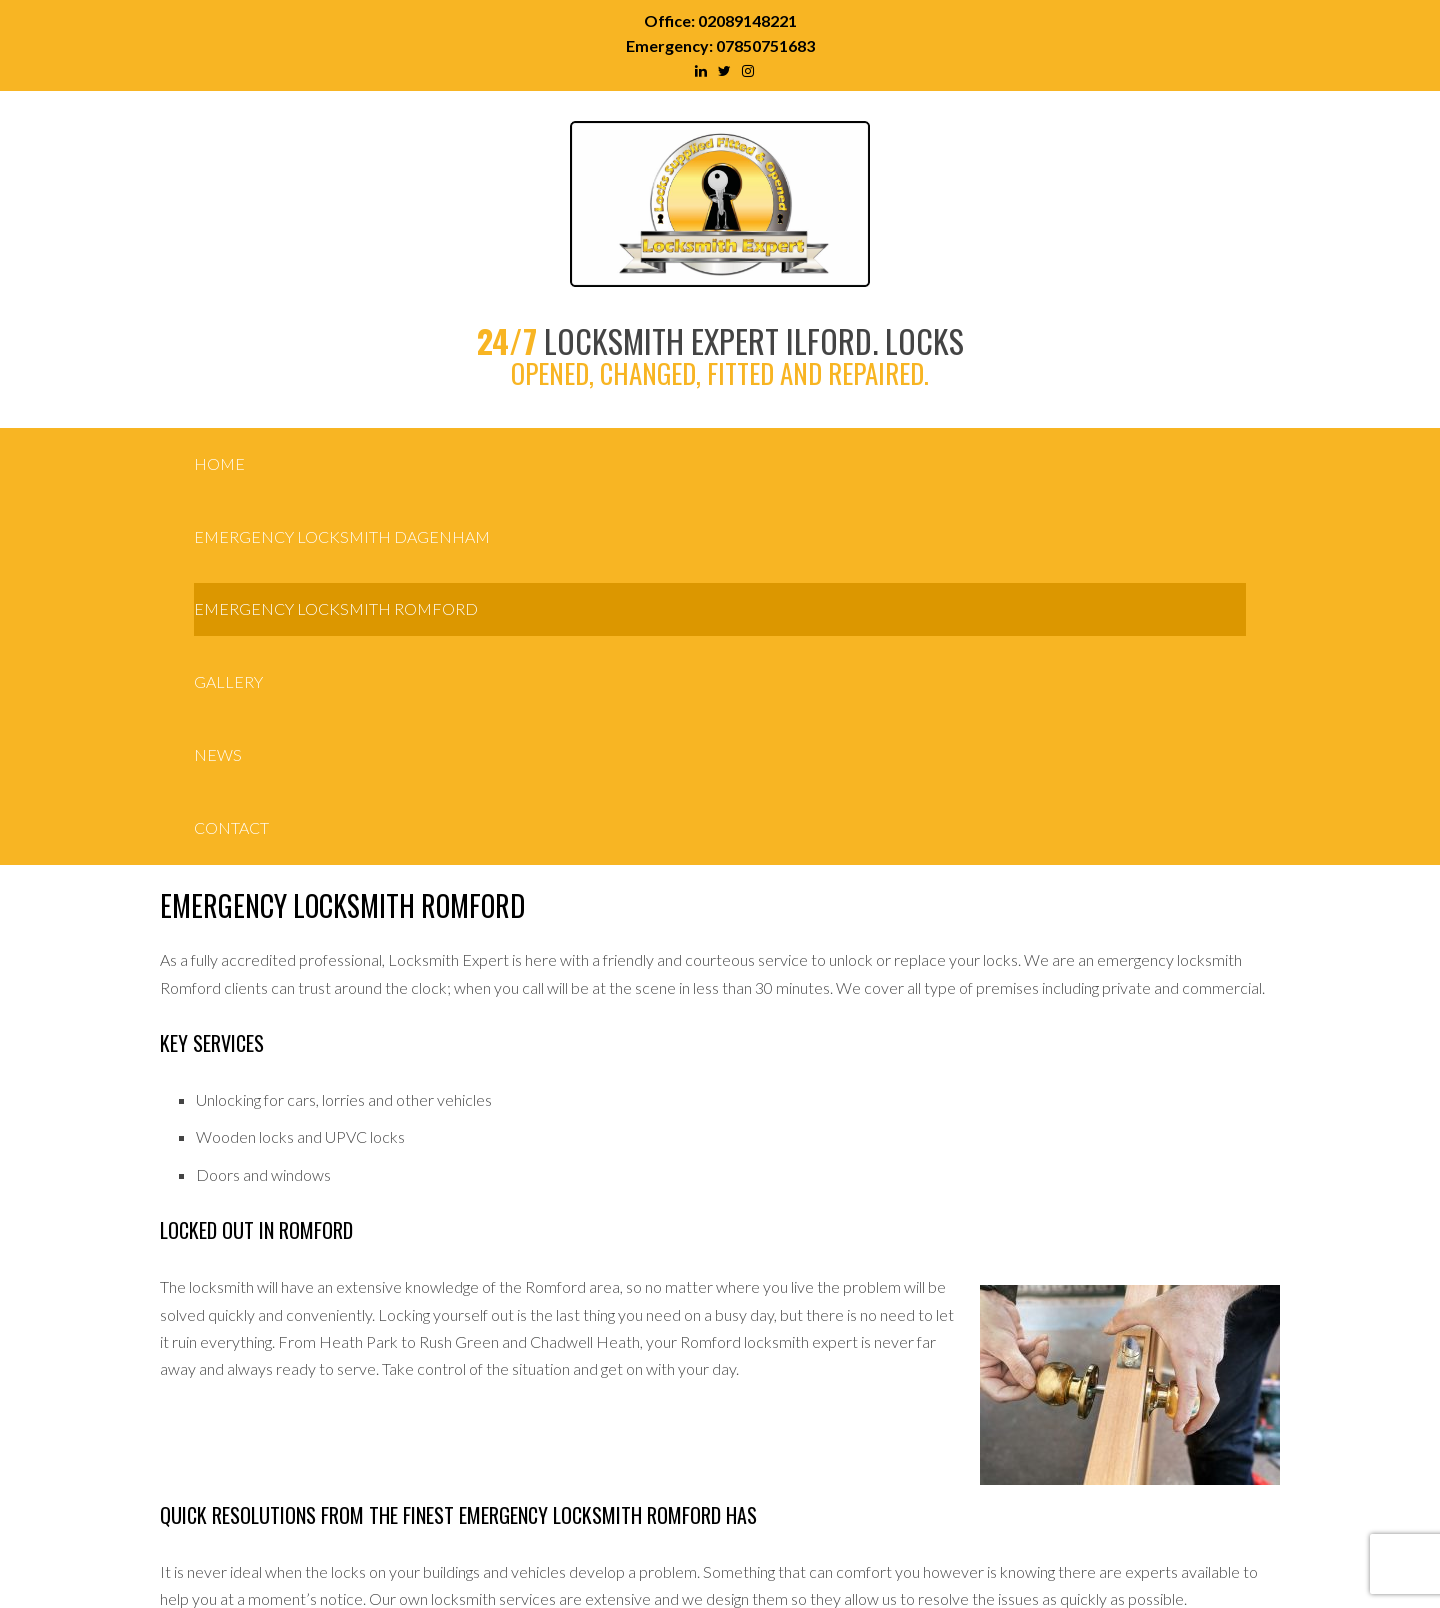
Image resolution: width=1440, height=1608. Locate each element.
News (218, 754)
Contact (231, 827)
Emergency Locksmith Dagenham (342, 536)
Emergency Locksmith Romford (336, 608)
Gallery (228, 681)
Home (219, 463)
